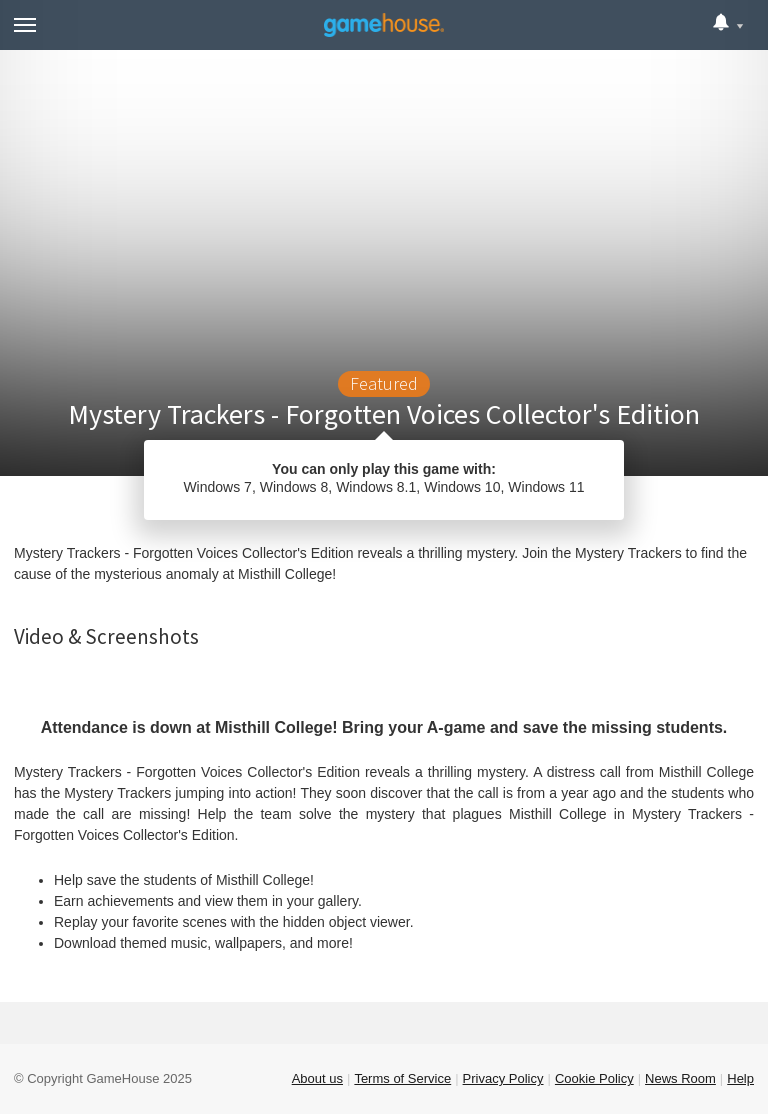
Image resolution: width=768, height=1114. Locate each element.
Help (740, 1078)
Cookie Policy (594, 1078)
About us (317, 1078)
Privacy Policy (503, 1078)
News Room (680, 1078)
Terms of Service (402, 1078)
